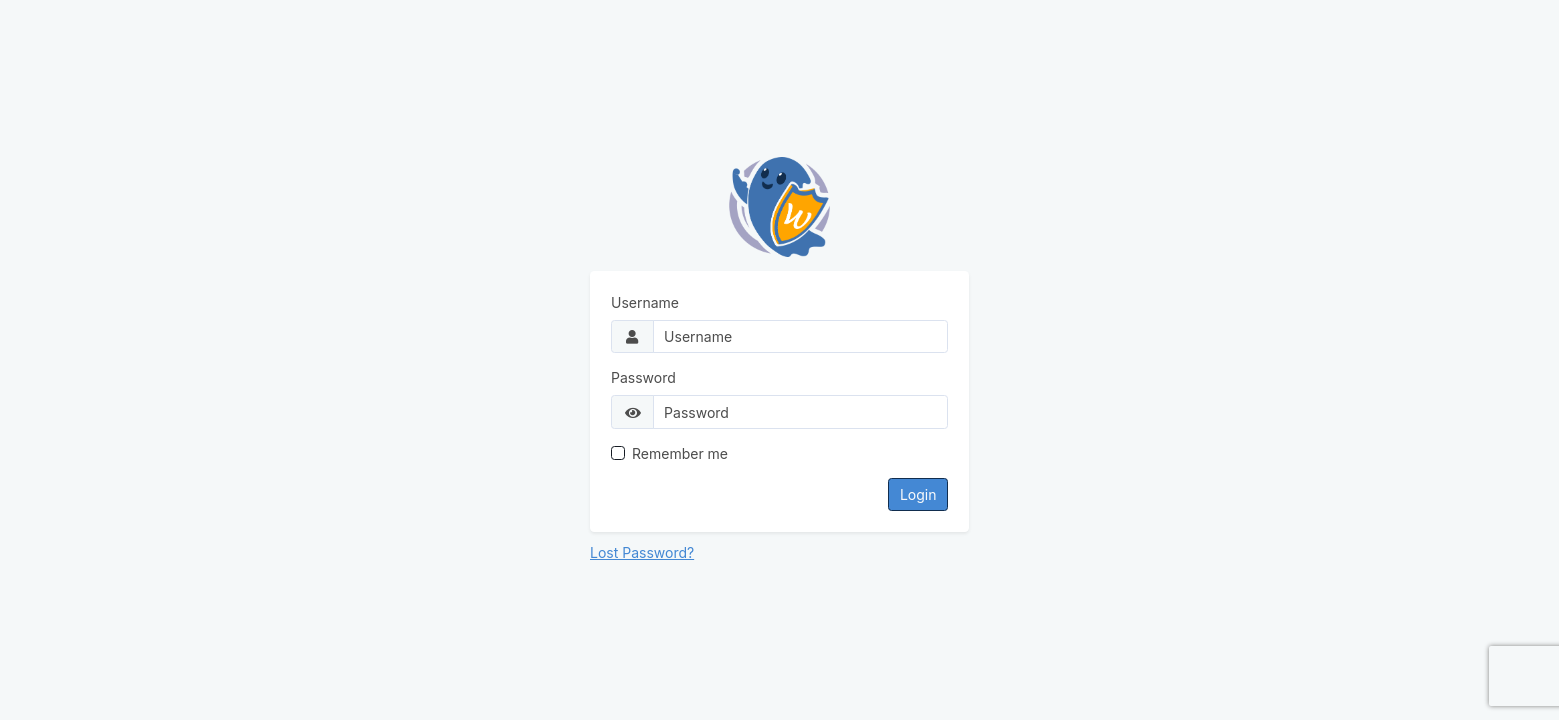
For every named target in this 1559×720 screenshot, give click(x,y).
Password (643, 377)
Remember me (680, 453)
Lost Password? (642, 552)
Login (918, 494)
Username (645, 302)
